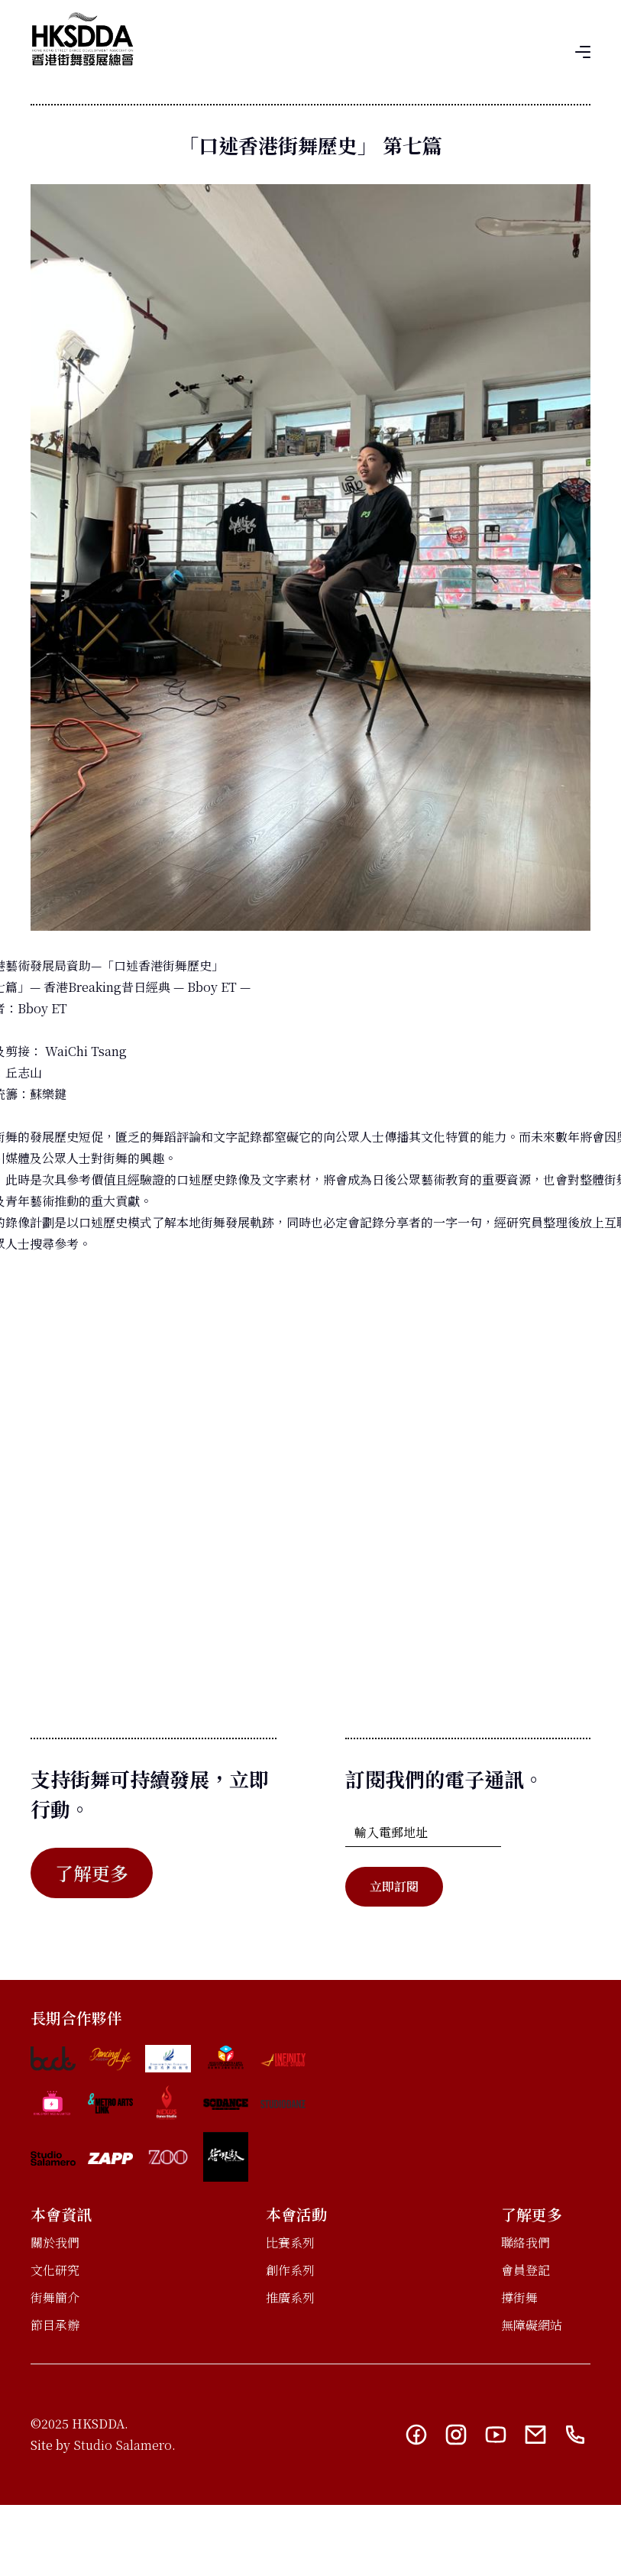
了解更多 (91, 1872)
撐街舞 (519, 2297)
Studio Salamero (122, 2445)
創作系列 (290, 2270)
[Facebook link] (416, 2434)
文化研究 (55, 2270)
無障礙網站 (531, 2325)
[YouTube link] (495, 2434)
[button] (583, 50)
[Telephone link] (575, 2434)
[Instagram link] (456, 2434)
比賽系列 (290, 2242)
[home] (82, 39)
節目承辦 (55, 2325)
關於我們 (55, 2242)
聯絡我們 (525, 2242)
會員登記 (525, 2270)
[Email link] (535, 2434)
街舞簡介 (55, 2297)
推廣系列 (290, 2297)
